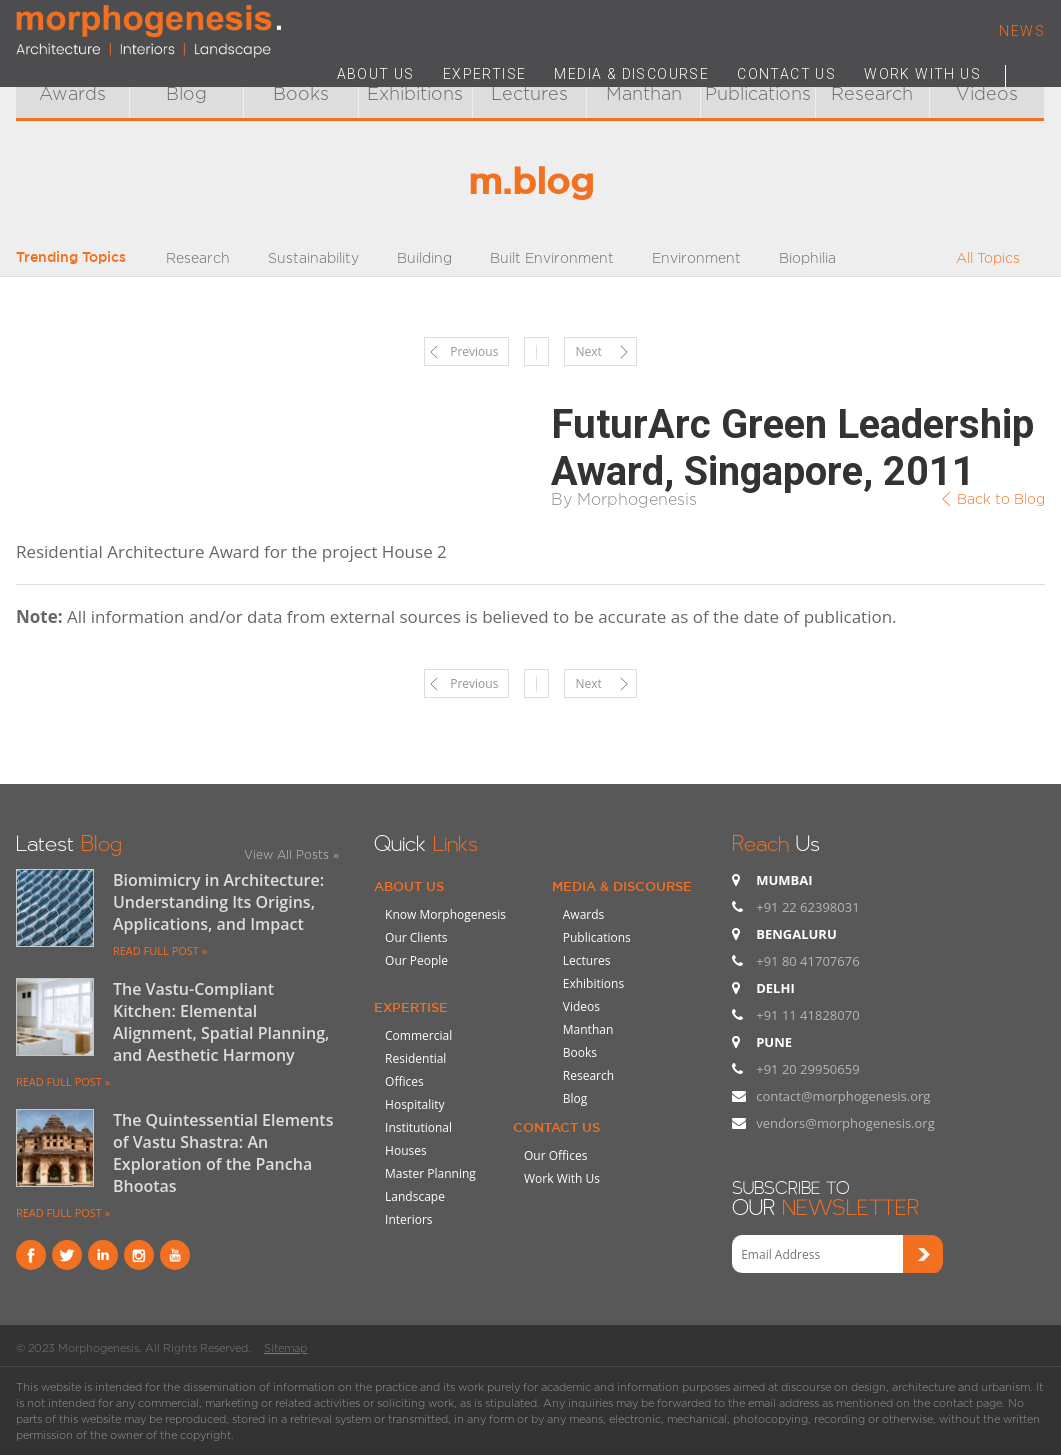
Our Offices (555, 1155)
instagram (139, 1255)
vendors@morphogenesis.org (845, 1123)
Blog (186, 93)
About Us (409, 886)
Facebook (31, 1255)
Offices (404, 1081)
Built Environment (552, 257)
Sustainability (313, 257)
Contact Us (556, 1127)
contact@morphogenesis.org (843, 1096)
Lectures (587, 960)
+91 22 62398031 (807, 907)
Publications (597, 937)
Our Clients (416, 937)
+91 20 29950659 (807, 1069)
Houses (406, 1150)
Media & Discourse (622, 886)
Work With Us (562, 1178)
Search (1025, 72)
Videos (581, 1006)
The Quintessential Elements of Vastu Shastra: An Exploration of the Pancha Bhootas (223, 1153)
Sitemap (285, 1348)
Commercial (418, 1035)
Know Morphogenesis (445, 914)
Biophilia (807, 257)
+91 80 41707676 (807, 961)
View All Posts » (291, 854)
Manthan (588, 1029)
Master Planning (430, 1173)
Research (198, 257)
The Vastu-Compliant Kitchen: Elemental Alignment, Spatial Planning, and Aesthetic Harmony (221, 1022)
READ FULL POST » (160, 950)
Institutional (418, 1127)
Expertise (411, 1007)
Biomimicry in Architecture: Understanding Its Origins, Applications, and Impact (218, 902)
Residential (415, 1058)
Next (588, 351)
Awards (72, 93)
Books (301, 93)
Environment (696, 257)
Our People (416, 960)
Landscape (415, 1196)
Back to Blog (1001, 498)
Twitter (67, 1255)
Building (424, 257)
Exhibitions (593, 983)
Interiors (409, 1219)
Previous (474, 351)
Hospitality (414, 1104)
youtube (175, 1255)
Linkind (103, 1255)
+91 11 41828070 (807, 1015)
